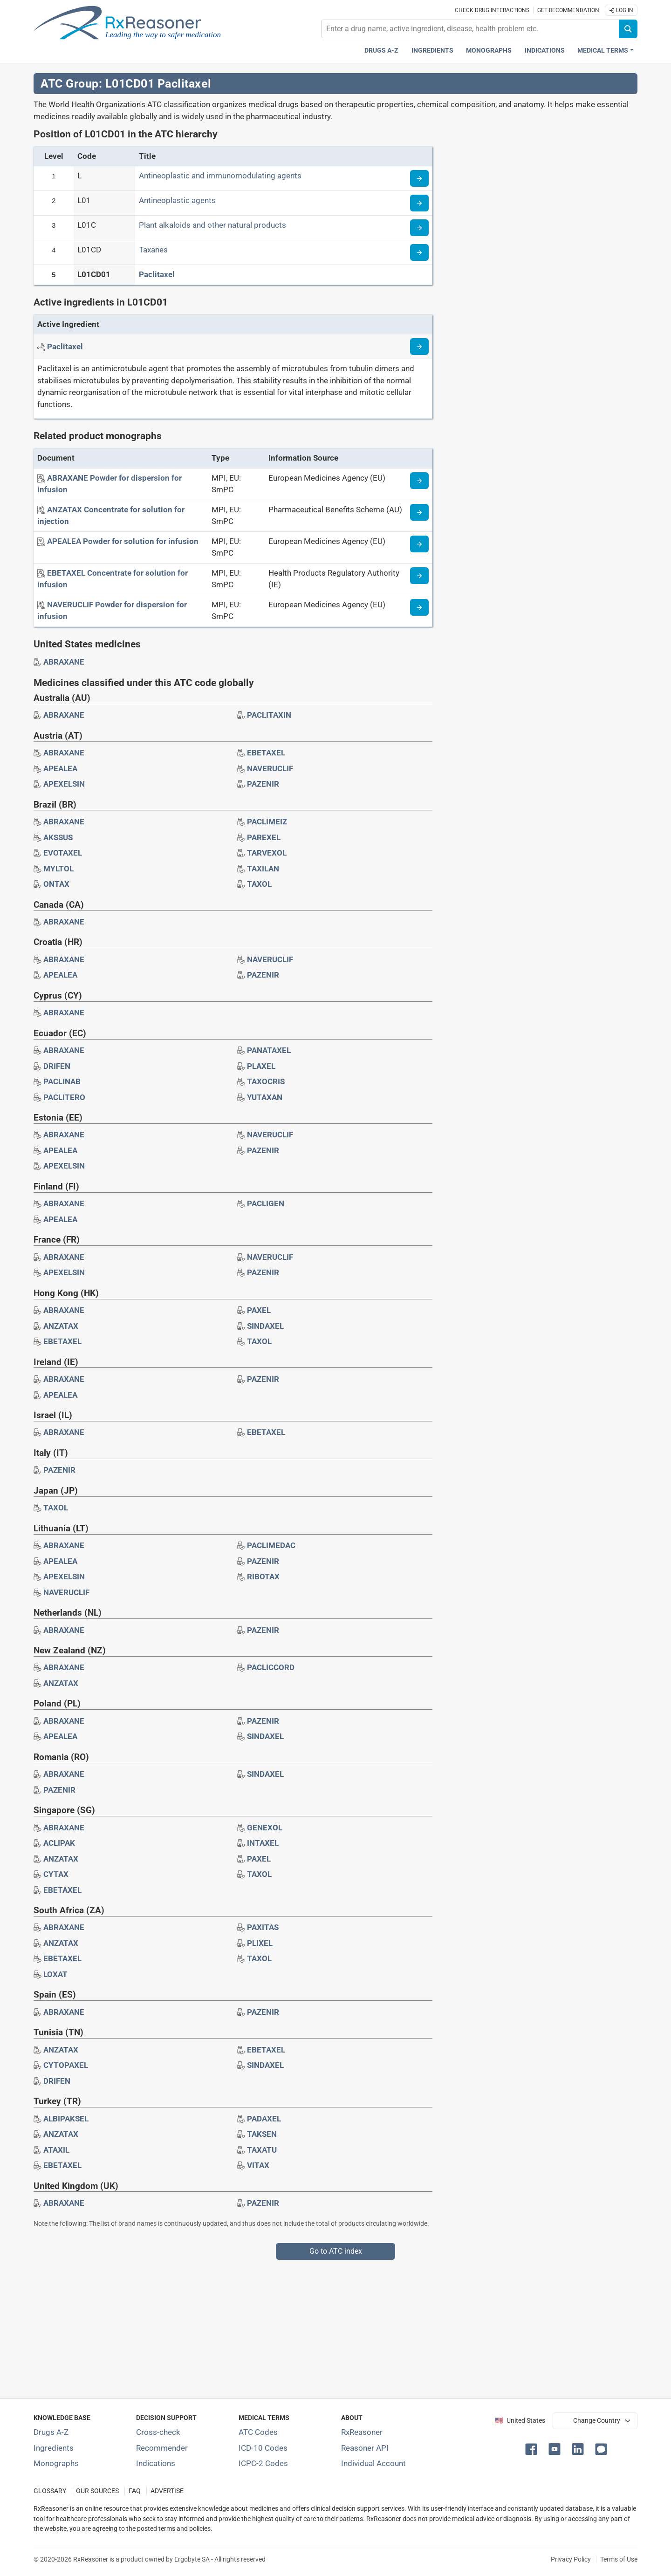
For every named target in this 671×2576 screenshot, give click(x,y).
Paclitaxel (157, 274)
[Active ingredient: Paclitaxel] (65, 346)
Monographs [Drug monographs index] (489, 50)
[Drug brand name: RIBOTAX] (263, 1576)
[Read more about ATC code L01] (419, 203)
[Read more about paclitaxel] (419, 346)
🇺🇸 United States (520, 2421)
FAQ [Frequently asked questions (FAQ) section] (135, 2491)
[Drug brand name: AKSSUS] (58, 837)
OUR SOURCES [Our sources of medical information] (97, 2491)
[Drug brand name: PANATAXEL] (269, 1050)
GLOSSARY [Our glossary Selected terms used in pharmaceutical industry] (50, 2491)
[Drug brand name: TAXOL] (259, 884)
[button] (533, 2448)
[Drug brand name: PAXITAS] (263, 1927)
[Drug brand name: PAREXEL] (264, 837)
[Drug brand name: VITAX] (258, 2165)
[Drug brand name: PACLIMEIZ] (267, 821)
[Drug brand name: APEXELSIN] (64, 783)
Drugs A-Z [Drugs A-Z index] (381, 50)
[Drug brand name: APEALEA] (60, 768)
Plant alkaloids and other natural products (212, 225)
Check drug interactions (492, 10)
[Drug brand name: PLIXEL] (260, 1943)
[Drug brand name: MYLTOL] (58, 868)
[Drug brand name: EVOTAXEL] (62, 852)
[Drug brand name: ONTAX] (56, 884)
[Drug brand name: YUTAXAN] (264, 1097)
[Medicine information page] (419, 480)
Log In (621, 10)
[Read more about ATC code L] (419, 178)
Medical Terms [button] (602, 50)
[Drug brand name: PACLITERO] (64, 1097)
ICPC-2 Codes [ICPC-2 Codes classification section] (263, 2463)
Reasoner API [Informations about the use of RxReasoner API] (365, 2448)
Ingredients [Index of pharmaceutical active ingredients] (54, 2448)
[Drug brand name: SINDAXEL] (265, 1326)
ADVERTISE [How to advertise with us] (167, 2491)
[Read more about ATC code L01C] (419, 227)
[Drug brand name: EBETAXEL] (266, 752)
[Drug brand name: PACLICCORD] (270, 1667)
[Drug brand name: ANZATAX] (60, 1326)
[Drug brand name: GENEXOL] (264, 1827)
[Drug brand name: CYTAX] (55, 1874)
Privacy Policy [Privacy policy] (571, 2559)
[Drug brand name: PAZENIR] (263, 783)
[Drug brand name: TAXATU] (262, 2150)
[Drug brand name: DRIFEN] (56, 1066)
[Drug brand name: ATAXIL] (56, 2150)
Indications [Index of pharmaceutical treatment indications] (155, 2463)
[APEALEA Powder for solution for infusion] (123, 541)
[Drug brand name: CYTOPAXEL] (65, 2065)
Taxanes (153, 249)
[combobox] (470, 29)
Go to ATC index (335, 2251)
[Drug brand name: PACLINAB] (62, 1081)
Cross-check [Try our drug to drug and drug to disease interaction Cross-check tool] (158, 2432)
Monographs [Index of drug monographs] (56, 2463)
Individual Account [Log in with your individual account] (373, 2463)
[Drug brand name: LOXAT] (55, 1974)
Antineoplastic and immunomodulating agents (220, 175)
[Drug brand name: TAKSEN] (262, 2134)
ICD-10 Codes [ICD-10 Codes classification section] (263, 2448)
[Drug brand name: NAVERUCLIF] (270, 768)
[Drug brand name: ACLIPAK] (59, 1843)
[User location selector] (595, 2421)
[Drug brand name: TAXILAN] (263, 868)
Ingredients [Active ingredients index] (432, 50)
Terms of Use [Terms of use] (618, 2559)
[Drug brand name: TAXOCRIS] (266, 1081)
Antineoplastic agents (177, 200)
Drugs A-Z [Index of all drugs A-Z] (51, 2432)
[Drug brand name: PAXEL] (259, 1310)
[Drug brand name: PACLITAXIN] (269, 715)
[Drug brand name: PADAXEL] (264, 2118)
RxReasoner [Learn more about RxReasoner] (362, 2432)
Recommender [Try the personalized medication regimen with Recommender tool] (162, 2448)
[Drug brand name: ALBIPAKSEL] (66, 2118)
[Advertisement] (313, 2325)
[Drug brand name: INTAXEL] (263, 1843)
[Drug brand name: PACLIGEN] (265, 1203)
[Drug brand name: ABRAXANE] (63, 661)
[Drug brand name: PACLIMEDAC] (271, 1545)
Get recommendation (568, 10)
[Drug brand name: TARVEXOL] (267, 852)
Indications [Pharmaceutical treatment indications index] (545, 50)
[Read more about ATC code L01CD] (419, 252)
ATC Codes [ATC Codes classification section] (258, 2432)
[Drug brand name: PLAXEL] (261, 1066)
